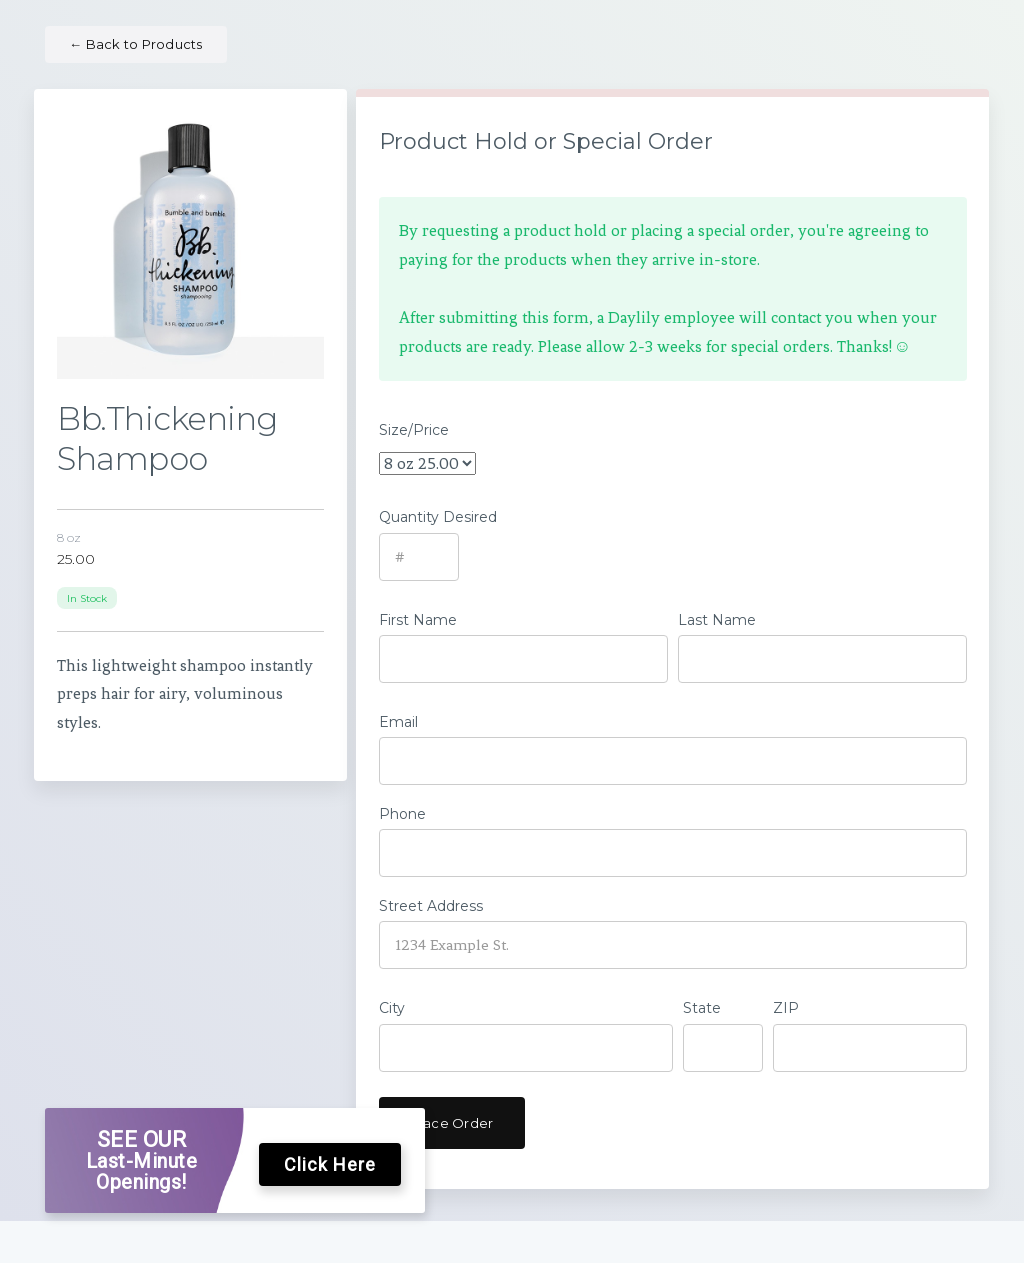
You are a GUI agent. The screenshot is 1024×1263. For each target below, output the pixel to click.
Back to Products (136, 44)
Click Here (330, 1164)
